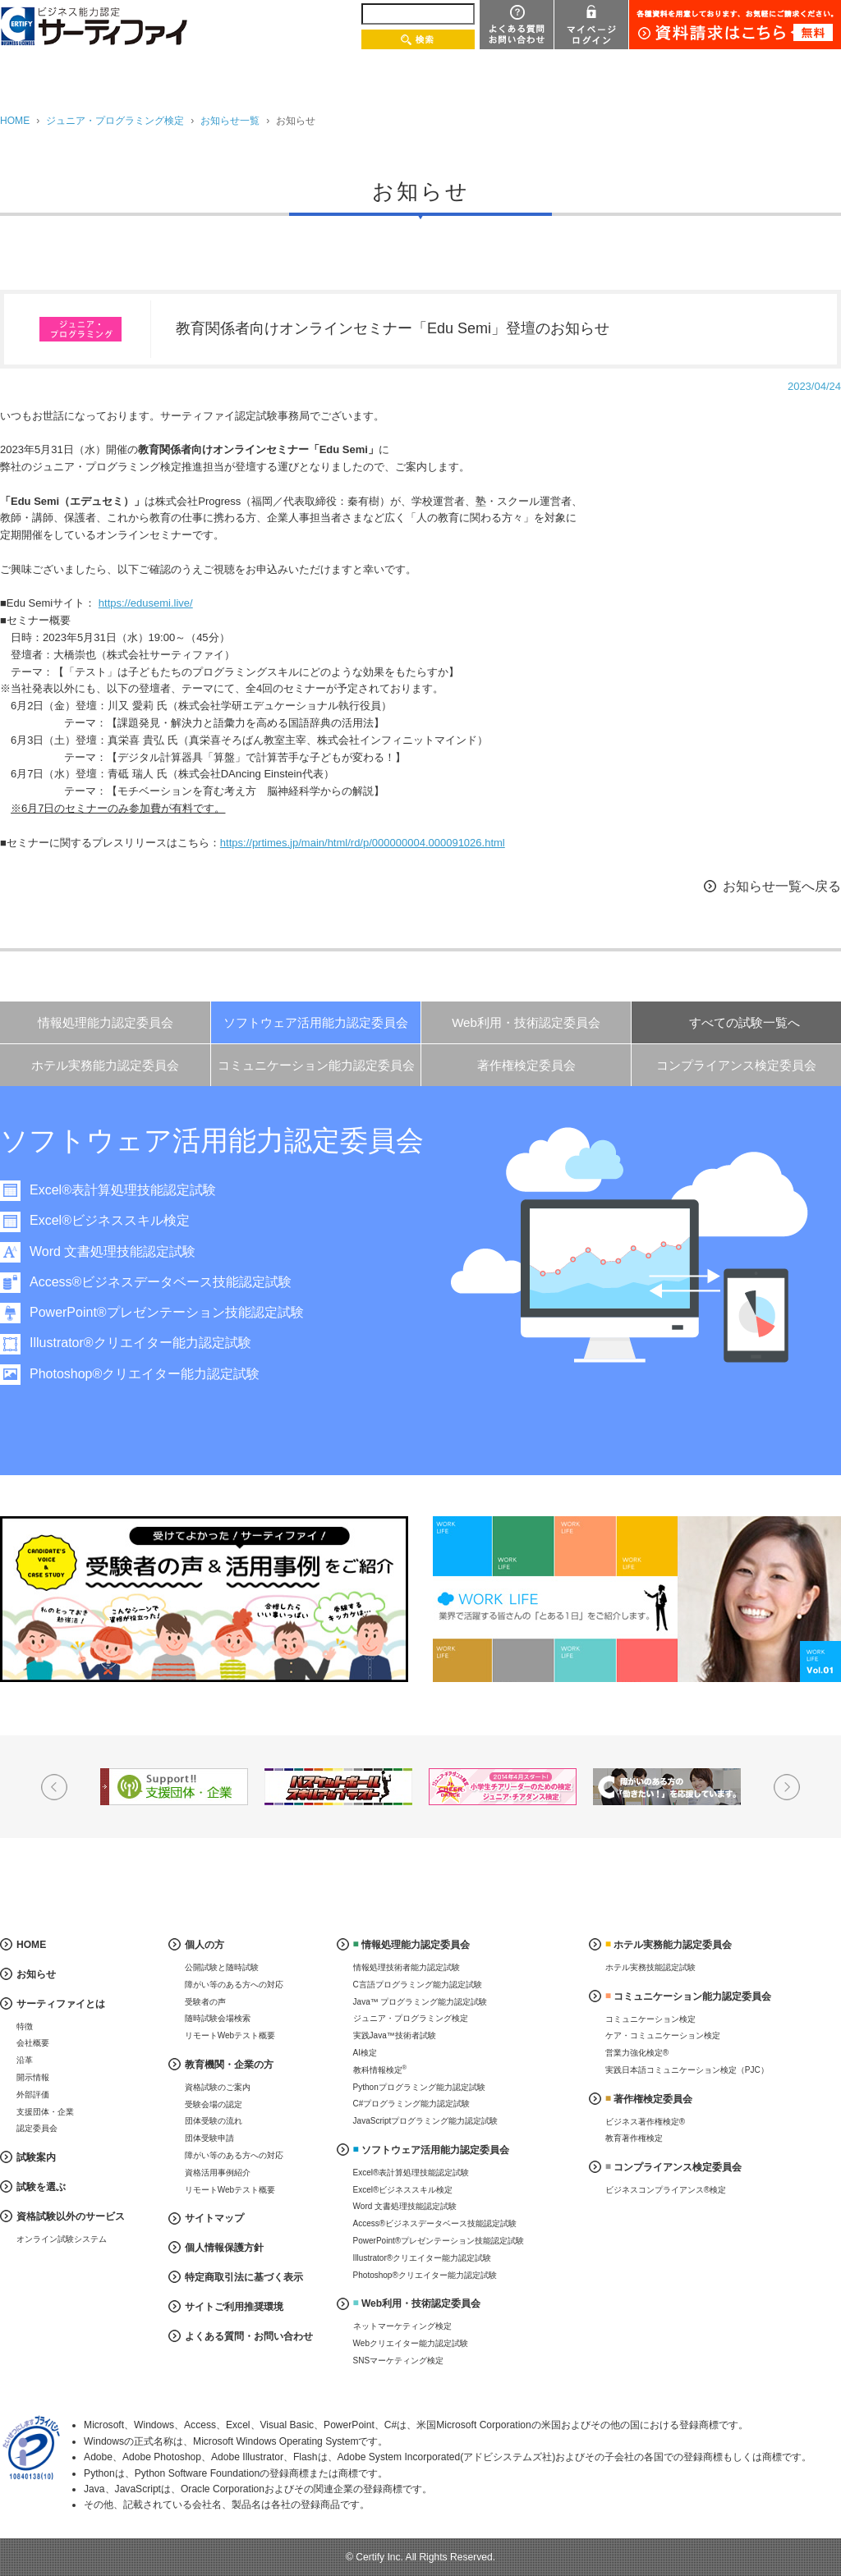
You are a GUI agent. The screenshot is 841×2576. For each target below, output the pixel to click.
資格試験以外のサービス (70, 2216)
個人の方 (204, 1944)
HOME (15, 120)
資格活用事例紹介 (217, 2172)
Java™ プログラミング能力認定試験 (420, 2001)
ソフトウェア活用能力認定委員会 (315, 1022)
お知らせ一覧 (230, 120)
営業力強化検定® (637, 2052)
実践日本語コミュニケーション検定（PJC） (687, 2069)
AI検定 (365, 2052)
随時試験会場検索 (217, 2018)
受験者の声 (205, 2001)
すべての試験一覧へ (744, 1022)
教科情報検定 (380, 2069)
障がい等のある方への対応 (234, 1984)
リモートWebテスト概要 (230, 2035)
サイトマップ (214, 2218)
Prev (54, 1787)
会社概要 (32, 2042)
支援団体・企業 (45, 2111)
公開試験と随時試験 (222, 1967)
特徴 (24, 2026)
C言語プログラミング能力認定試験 (417, 1984)
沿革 (24, 2060)
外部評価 (32, 2094)
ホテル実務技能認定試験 (650, 1967)
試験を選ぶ (41, 2187)
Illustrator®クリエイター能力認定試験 (140, 1343)
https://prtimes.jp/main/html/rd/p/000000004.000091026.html (362, 843)
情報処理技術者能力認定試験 (406, 1967)
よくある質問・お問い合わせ (249, 2336)
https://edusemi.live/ (146, 603)
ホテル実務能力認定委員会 (105, 1065)
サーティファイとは (60, 2004)
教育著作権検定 (634, 2138)
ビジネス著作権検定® (645, 2121)
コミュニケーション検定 (650, 2019)
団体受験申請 (209, 2138)
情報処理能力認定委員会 (105, 1022)
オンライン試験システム (61, 2239)
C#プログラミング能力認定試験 (412, 2103)
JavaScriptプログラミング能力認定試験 (426, 2120)
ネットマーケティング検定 (402, 2326)
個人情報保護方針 (224, 2247)
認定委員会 (36, 2128)
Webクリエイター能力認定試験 (410, 2343)
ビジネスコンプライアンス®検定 (665, 2189)
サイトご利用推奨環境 (234, 2306)
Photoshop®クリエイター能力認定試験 (145, 1374)
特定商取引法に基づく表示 (244, 2277)
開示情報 (32, 2077)
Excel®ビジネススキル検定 (110, 1220)
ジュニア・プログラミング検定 (115, 120)
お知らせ (36, 1974)
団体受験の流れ (213, 2120)
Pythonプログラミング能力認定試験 (419, 2087)
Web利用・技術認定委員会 (526, 1022)
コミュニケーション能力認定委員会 (316, 1065)
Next (787, 1787)
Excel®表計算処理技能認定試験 (123, 1190)
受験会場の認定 (213, 2104)
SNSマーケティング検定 (398, 2360)
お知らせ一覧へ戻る (782, 886)
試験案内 (36, 2157)
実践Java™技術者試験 (394, 2035)
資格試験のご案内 (217, 2087)
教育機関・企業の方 (229, 2064)
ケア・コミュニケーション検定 (662, 2035)
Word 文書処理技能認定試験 (112, 1251)
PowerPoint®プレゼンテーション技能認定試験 (167, 1312)
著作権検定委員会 (526, 1065)
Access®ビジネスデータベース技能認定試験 (161, 1282)
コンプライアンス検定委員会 (736, 1065)
